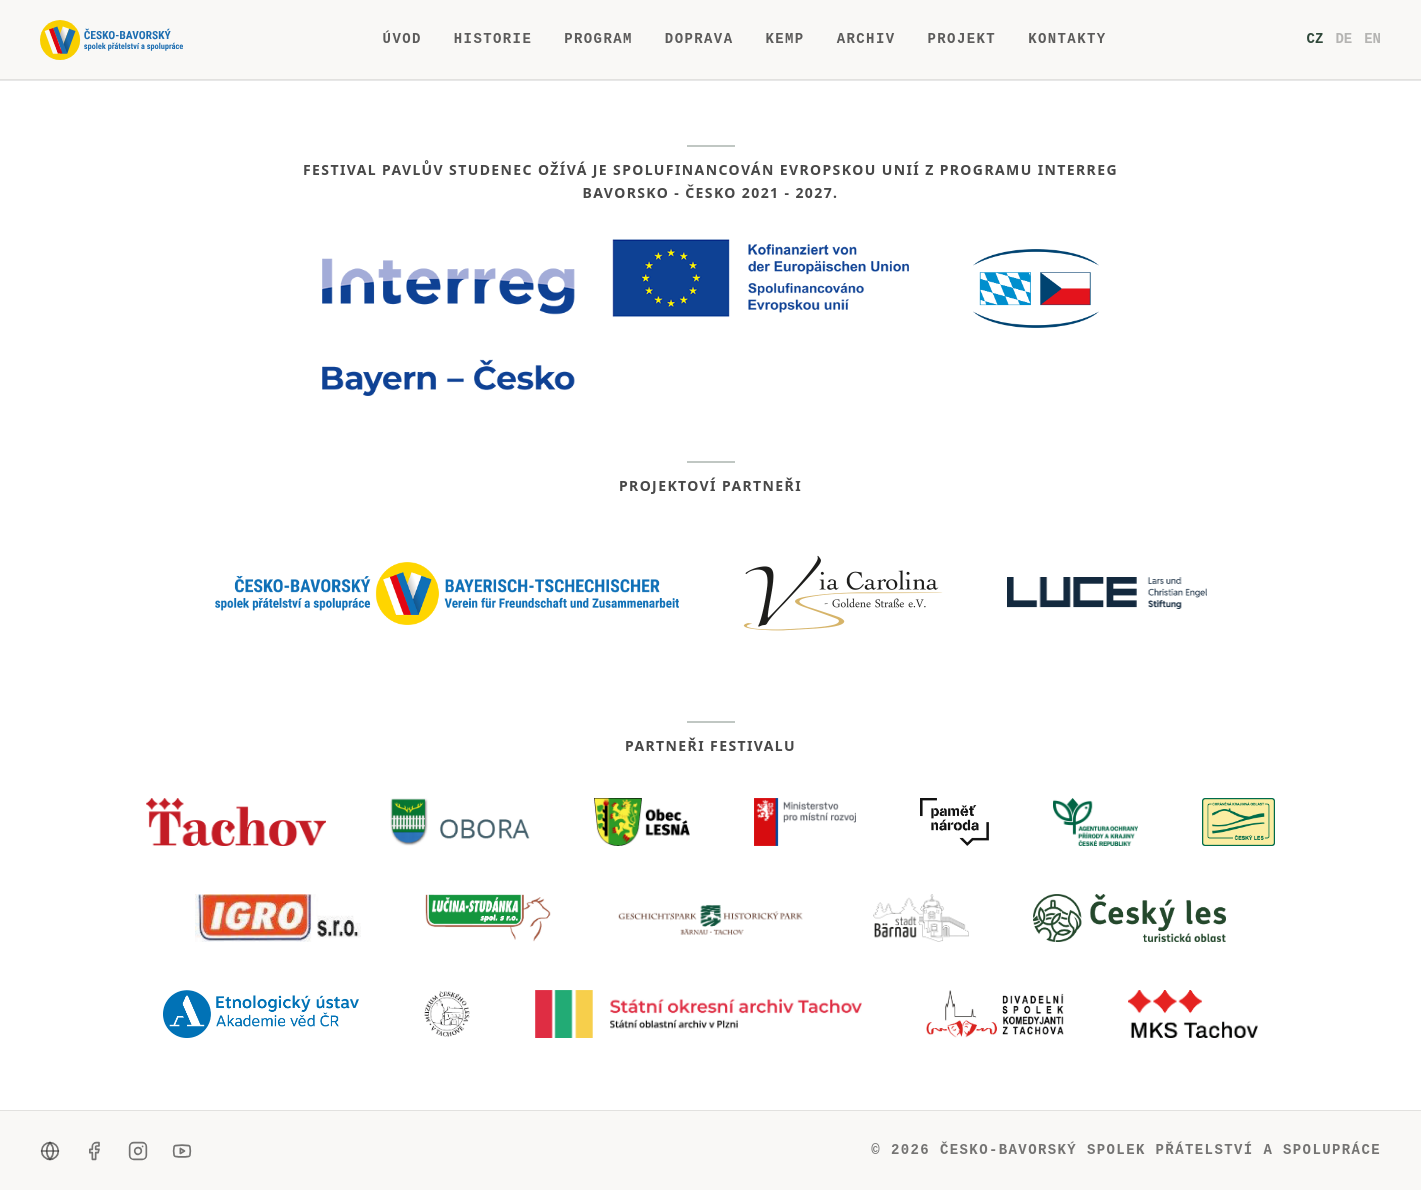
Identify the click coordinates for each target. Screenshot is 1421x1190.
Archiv (866, 39)
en (1372, 39)
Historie (493, 39)
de (1343, 39)
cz (1315, 39)
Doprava (699, 39)
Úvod (402, 39)
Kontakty (1067, 39)
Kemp (784, 39)
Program (598, 39)
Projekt (961, 39)
